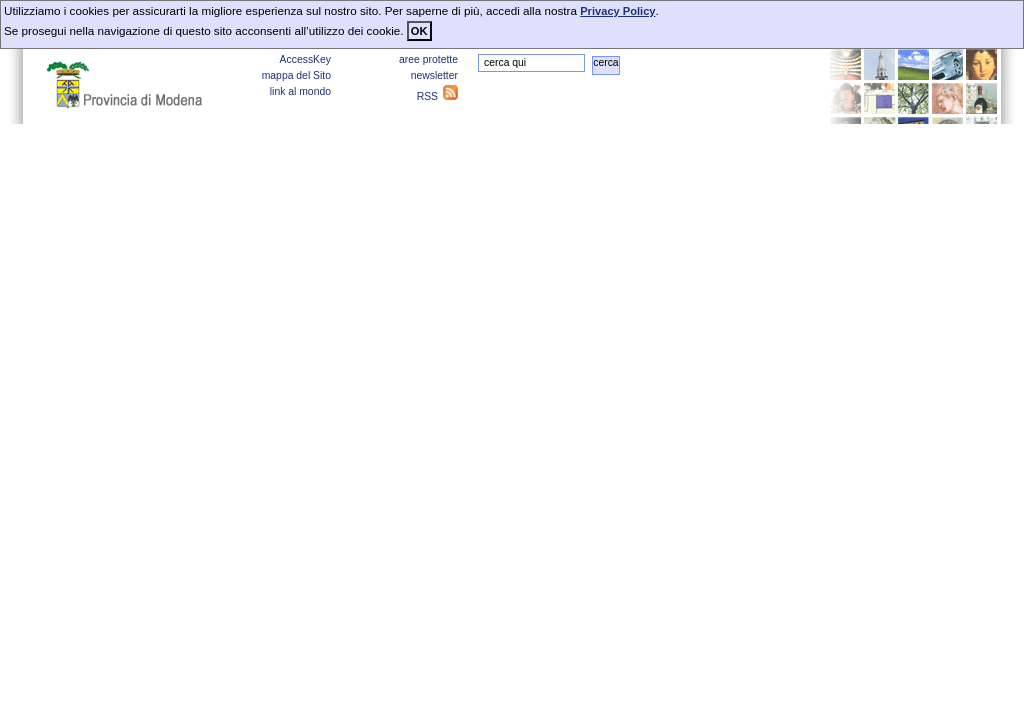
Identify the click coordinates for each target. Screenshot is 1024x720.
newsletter (434, 75)
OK (419, 31)
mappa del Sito (296, 75)
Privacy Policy (617, 11)
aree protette (428, 59)
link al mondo (300, 91)
